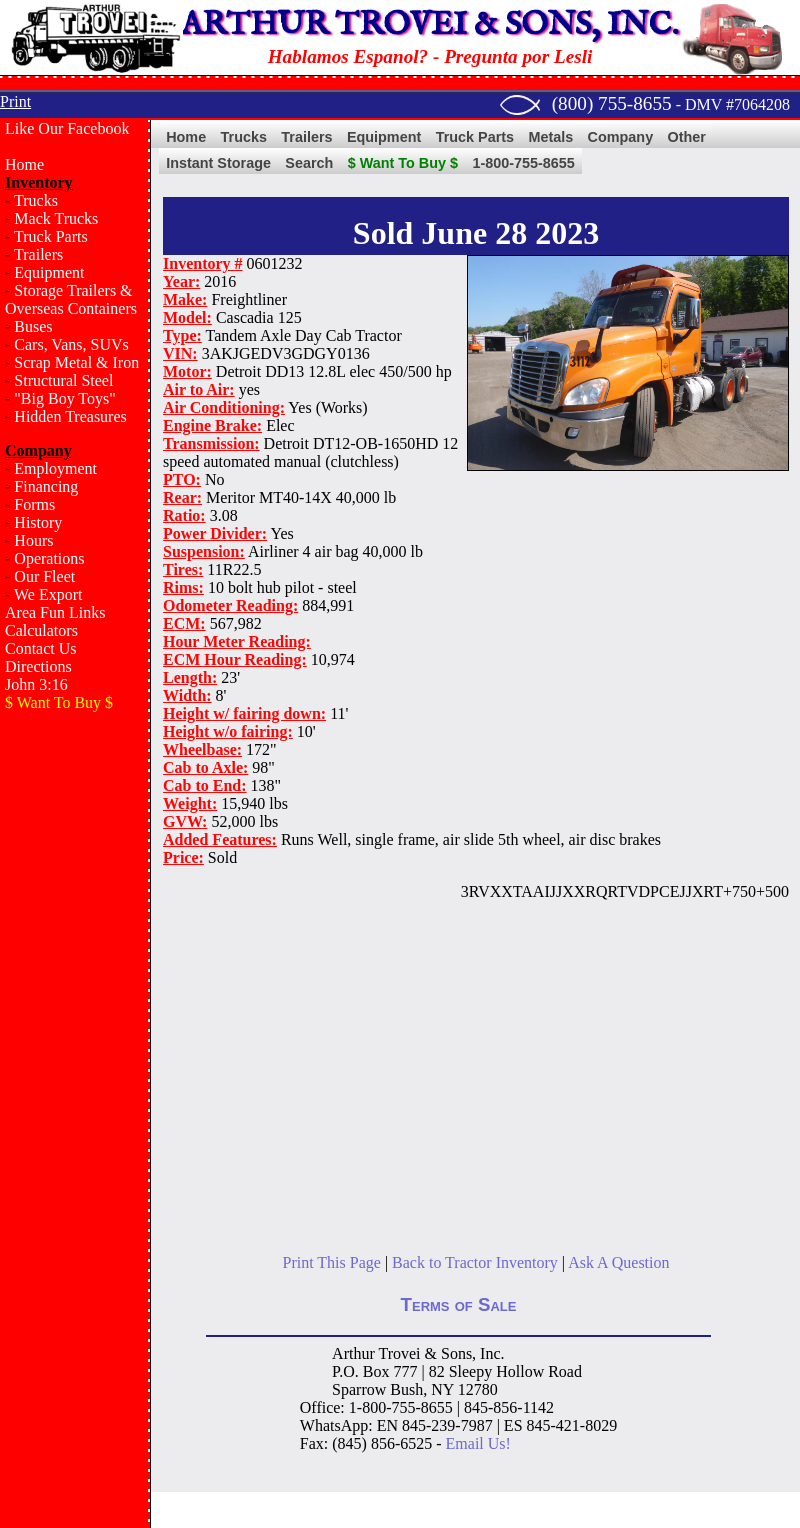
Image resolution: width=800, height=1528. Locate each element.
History (38, 522)
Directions (38, 666)
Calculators (41, 630)
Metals (550, 137)
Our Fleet (44, 576)
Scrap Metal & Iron (76, 362)
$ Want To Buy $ (403, 163)
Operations (49, 558)
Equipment (49, 272)
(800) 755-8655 (612, 103)
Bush (406, 1389)
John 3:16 (36, 684)
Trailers (38, 254)
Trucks (36, 200)
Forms (34, 504)
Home (24, 164)
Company (621, 137)
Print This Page (332, 1262)
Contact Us (41, 648)
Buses (33, 326)
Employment (55, 468)
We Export (48, 594)
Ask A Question (618, 1262)
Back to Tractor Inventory (475, 1262)
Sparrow (359, 1389)
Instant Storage (218, 163)
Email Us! (478, 1443)
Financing (46, 486)
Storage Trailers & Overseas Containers (71, 299)
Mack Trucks (56, 218)
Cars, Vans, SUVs (71, 344)
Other (687, 137)
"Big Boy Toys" (64, 398)
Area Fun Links (55, 612)
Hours (33, 540)
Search (309, 163)
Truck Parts (51, 236)
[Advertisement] (75, 1046)
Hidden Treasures (70, 416)
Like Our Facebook (67, 128)
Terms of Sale (459, 1304)
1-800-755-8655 (523, 163)
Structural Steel (63, 380)
